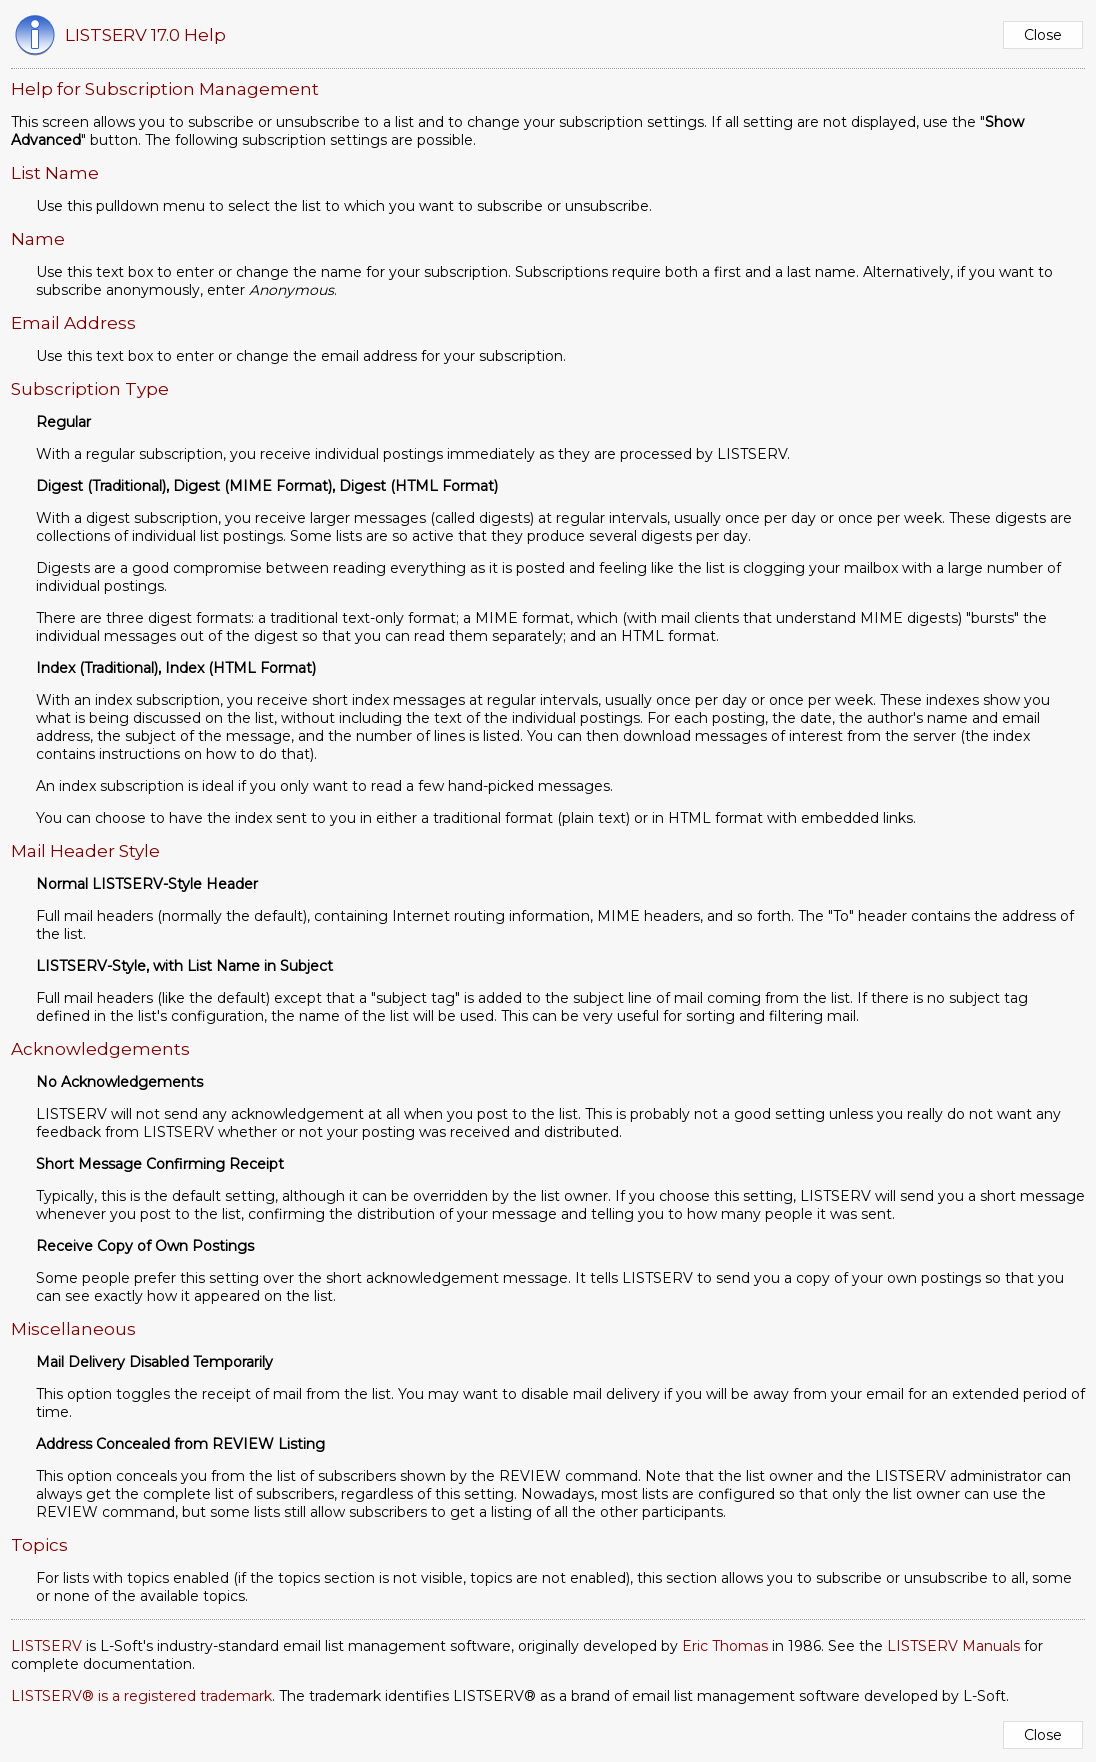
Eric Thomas (725, 1646)
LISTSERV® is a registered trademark (141, 1696)
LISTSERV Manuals (953, 1646)
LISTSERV (46, 1646)
